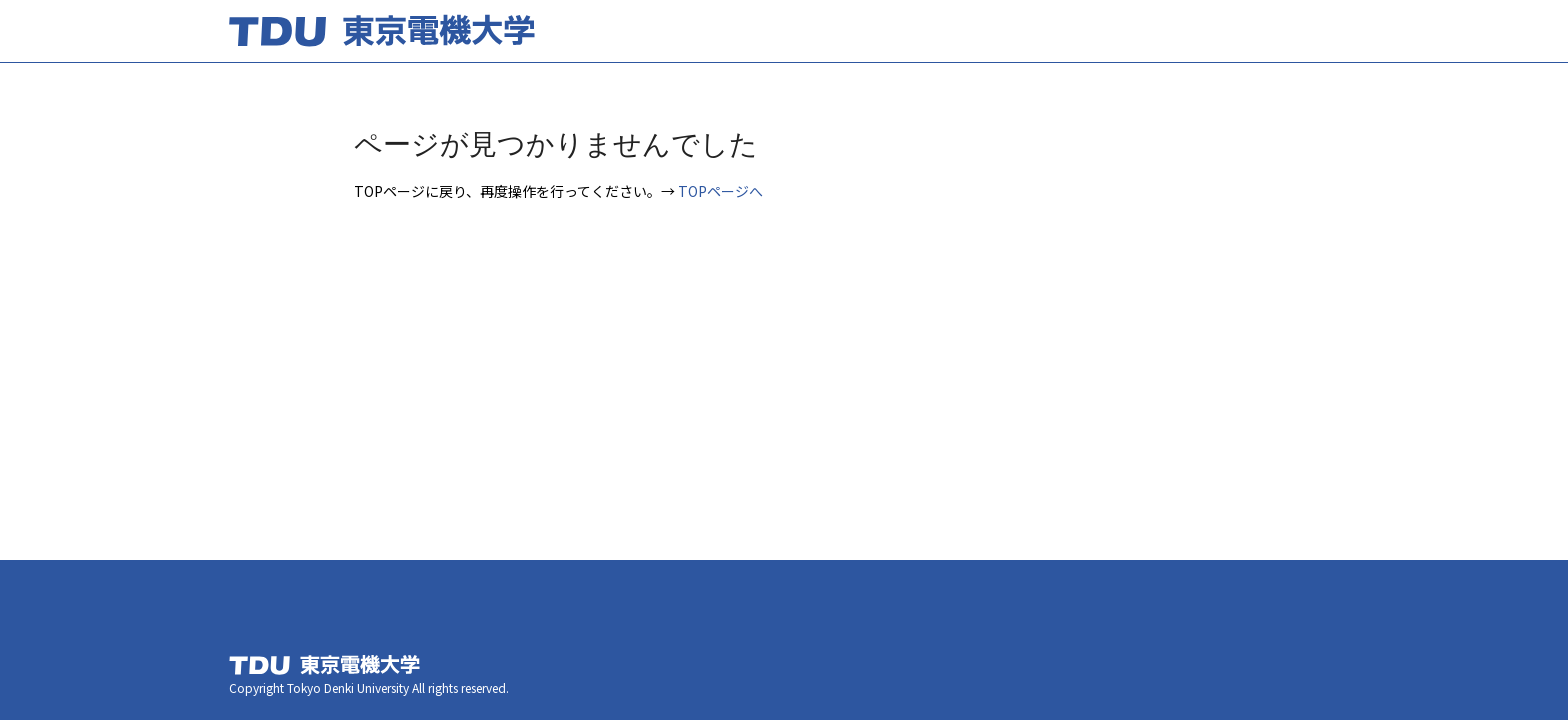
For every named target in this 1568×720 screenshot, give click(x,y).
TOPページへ (720, 191)
